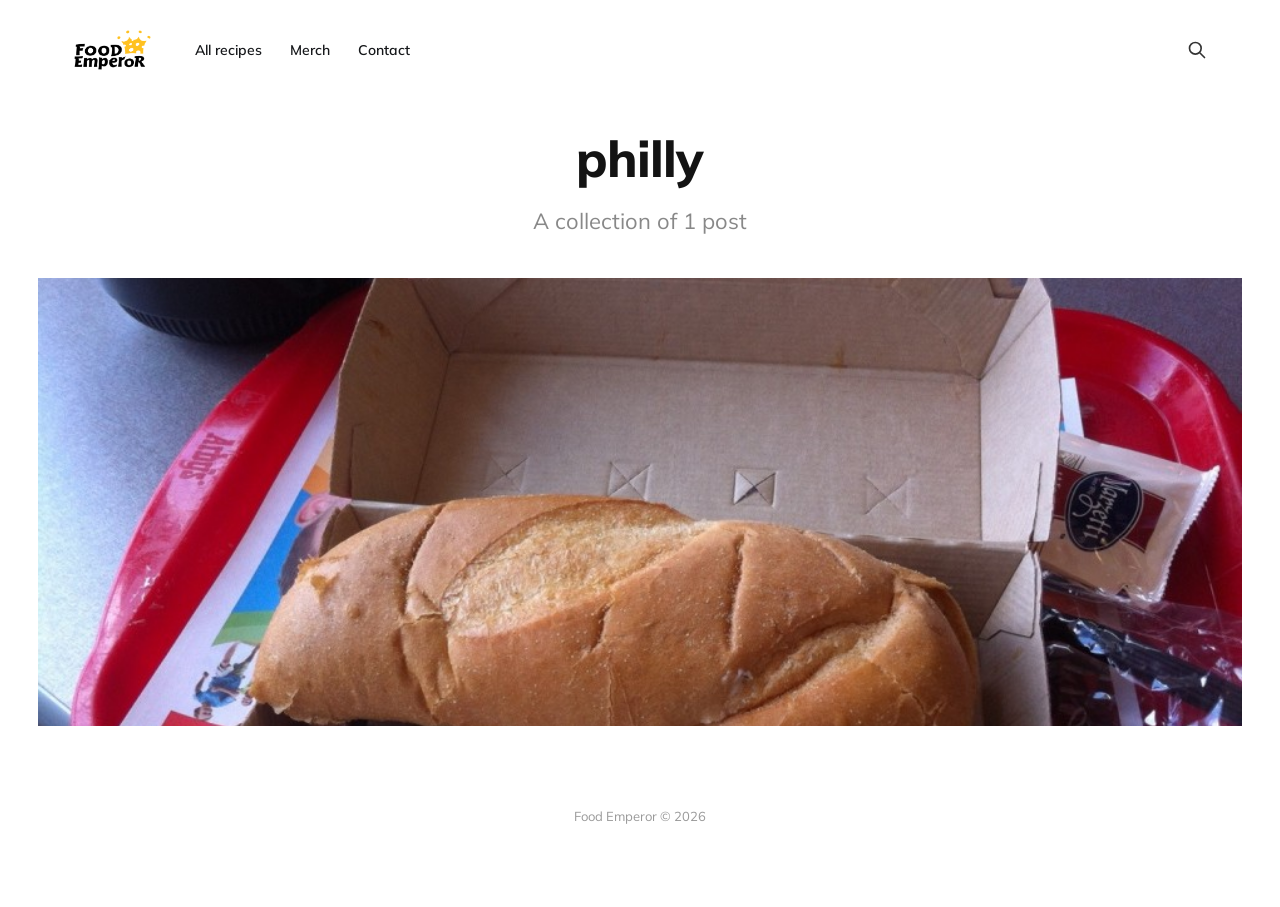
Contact (384, 50)
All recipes (228, 50)
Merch (310, 50)
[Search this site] (1197, 50)
